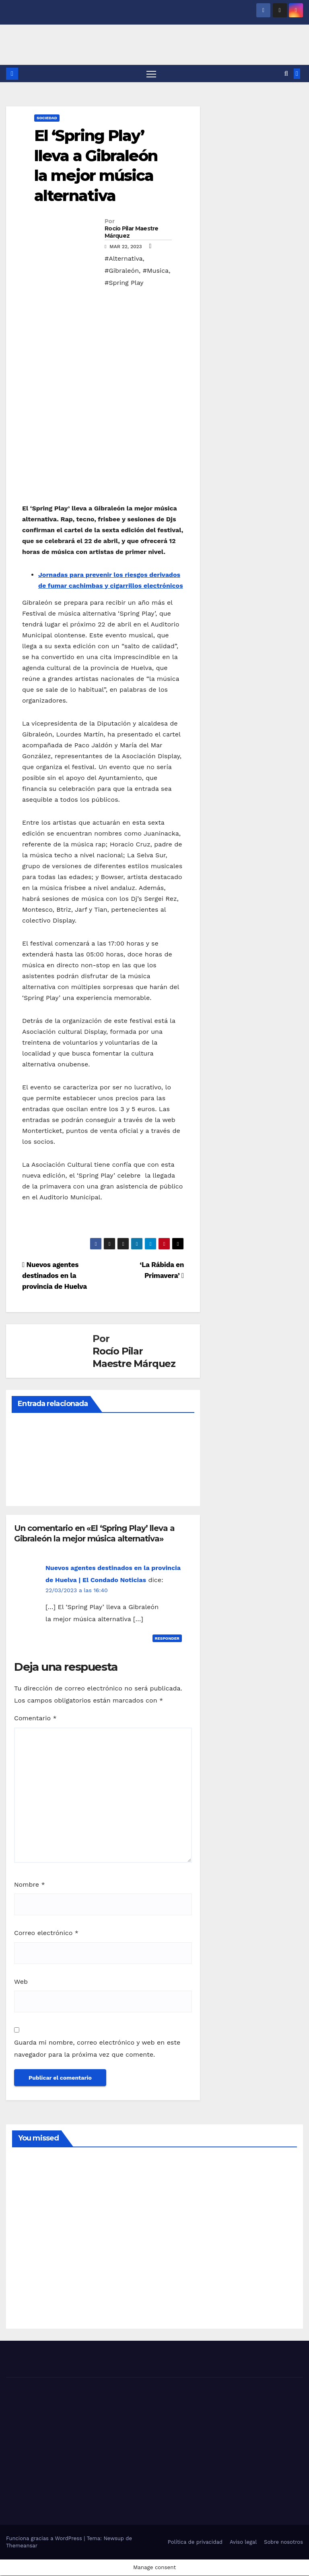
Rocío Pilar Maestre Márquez (132, 233)
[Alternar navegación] (151, 74)
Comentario (35, 1719)
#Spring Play (124, 283)
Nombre (29, 1885)
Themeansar (21, 2546)
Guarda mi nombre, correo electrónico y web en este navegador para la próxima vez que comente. (97, 2049)
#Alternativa (124, 259)
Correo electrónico (46, 1933)
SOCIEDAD (47, 118)
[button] (286, 74)
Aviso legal (243, 2542)
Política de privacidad (195, 2542)
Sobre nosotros (283, 2542)
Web (21, 1982)
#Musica (156, 271)
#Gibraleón (122, 271)
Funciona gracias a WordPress (45, 2539)
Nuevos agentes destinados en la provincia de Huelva (54, 1276)
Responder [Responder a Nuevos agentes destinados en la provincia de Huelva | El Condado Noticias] (167, 1639)
